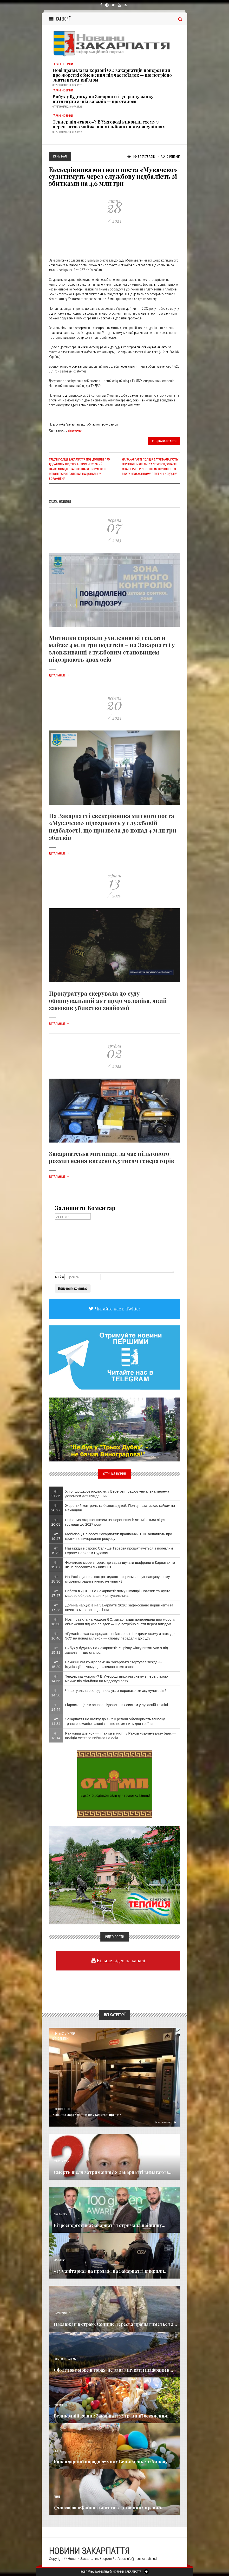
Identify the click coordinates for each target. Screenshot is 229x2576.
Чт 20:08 (55, 1522)
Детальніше (59, 675)
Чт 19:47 (55, 1536)
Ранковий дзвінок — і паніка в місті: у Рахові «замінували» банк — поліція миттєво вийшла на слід (120, 1735)
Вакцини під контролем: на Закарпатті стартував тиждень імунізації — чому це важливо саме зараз (113, 1664)
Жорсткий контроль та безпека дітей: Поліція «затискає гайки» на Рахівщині (120, 1507)
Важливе (58, 2405)
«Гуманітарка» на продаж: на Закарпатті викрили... (111, 2271)
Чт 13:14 (55, 1735)
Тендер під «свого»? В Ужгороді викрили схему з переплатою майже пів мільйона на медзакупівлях (108, 124)
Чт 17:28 (55, 1607)
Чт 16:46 (55, 1636)
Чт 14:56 (55, 1678)
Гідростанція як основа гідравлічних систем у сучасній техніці (116, 1705)
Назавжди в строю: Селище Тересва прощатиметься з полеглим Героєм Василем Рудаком (119, 1550)
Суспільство (62, 2109)
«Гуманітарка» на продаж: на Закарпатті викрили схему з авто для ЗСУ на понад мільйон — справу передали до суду (121, 1636)
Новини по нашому (65, 2359)
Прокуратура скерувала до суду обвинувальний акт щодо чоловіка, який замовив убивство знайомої (108, 1000)
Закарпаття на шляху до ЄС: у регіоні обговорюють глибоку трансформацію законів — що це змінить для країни (115, 1721)
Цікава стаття (164, 441)
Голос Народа (61, 2161)
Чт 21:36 (55, 1493)
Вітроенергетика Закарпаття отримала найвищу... (109, 2225)
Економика (60, 2214)
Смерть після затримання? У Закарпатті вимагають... (113, 2172)
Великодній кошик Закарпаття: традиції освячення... (112, 2416)
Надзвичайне (62, 2313)
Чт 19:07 (55, 1564)
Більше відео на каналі (120, 1960)
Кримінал (75, 430)
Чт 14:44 (55, 1707)
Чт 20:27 (55, 1507)
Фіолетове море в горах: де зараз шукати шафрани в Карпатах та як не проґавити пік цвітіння (120, 1564)
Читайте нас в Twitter (117, 1308)
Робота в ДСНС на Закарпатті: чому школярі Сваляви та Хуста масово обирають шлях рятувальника (117, 1593)
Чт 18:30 (55, 1579)
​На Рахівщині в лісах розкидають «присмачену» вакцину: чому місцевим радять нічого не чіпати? (117, 1579)
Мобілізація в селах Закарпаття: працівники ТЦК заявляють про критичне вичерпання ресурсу (118, 1536)
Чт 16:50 (55, 1621)
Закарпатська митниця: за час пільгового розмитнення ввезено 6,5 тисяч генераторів (111, 1157)
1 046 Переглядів (141, 156)
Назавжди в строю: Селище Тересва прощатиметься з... (115, 2324)
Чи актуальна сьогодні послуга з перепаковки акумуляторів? (115, 1690)
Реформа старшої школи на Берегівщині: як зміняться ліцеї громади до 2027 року (115, 1522)
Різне (57, 2496)
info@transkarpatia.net (141, 2559)
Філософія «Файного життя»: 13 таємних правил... (109, 2507)
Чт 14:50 (55, 1692)
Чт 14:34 (55, 1721)
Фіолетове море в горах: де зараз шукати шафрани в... (113, 2370)
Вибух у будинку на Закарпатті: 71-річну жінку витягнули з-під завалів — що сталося (102, 99)
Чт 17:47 (55, 1593)
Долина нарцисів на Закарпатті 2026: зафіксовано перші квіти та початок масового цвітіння (119, 1607)
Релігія (58, 2451)
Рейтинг (170, 156)
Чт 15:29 (55, 1664)
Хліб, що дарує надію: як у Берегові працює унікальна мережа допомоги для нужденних (117, 1493)
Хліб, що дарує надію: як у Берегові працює (86, 2115)
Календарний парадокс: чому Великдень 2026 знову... (112, 2462)
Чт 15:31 (55, 1650)
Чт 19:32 (55, 1550)
